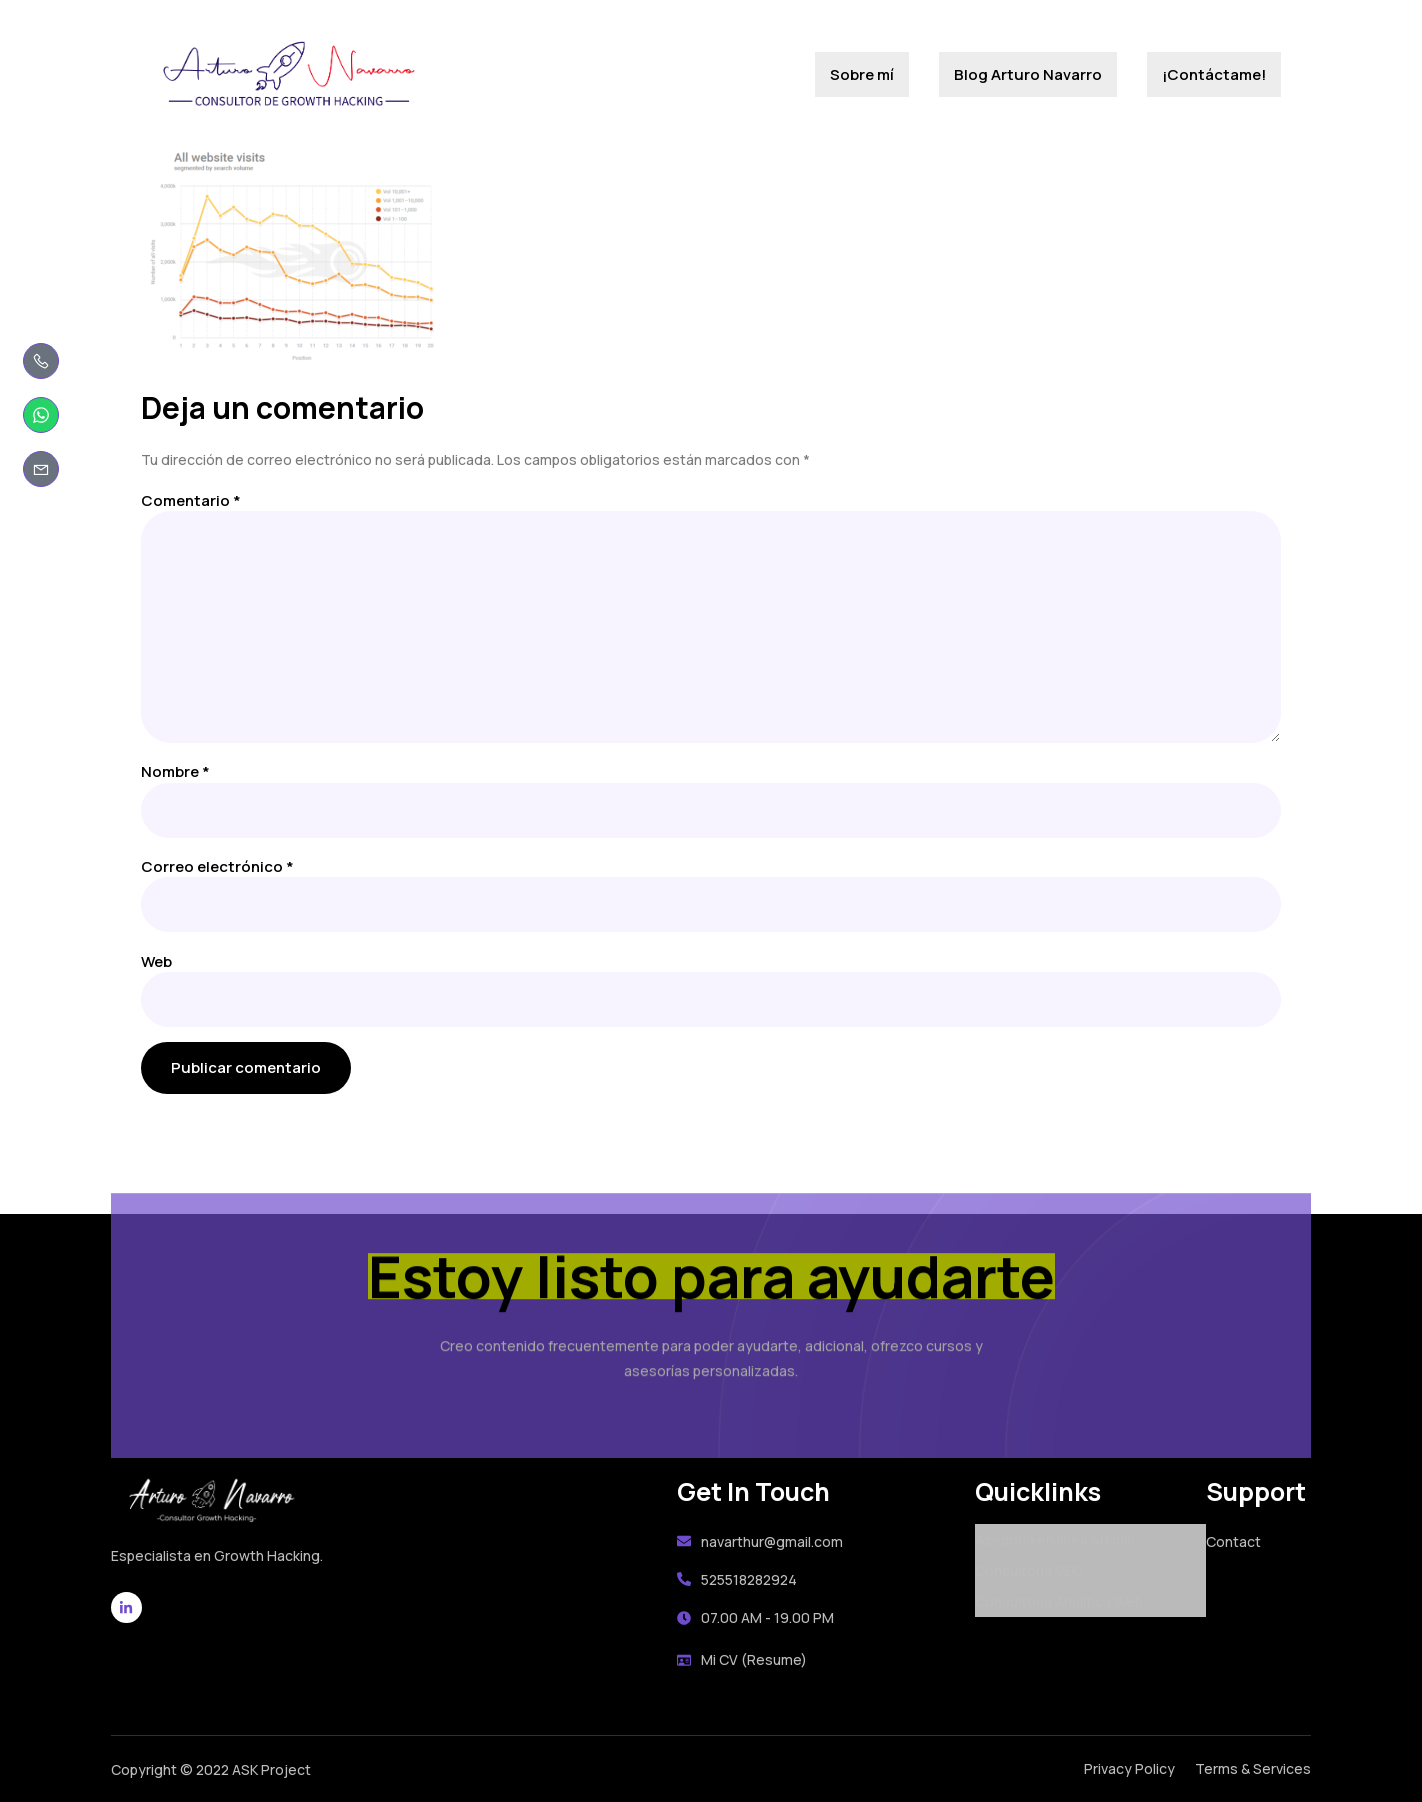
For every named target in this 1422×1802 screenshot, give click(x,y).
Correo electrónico (217, 866)
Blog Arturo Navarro (1028, 74)
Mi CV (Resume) (742, 1659)
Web (156, 961)
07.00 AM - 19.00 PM (755, 1617)
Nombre (175, 771)
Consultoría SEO (1029, 1570)
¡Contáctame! (1214, 74)
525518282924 (737, 1579)
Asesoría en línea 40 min (1055, 1539)
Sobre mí (862, 74)
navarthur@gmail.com (760, 1541)
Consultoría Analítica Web (1059, 1601)
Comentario (191, 500)
